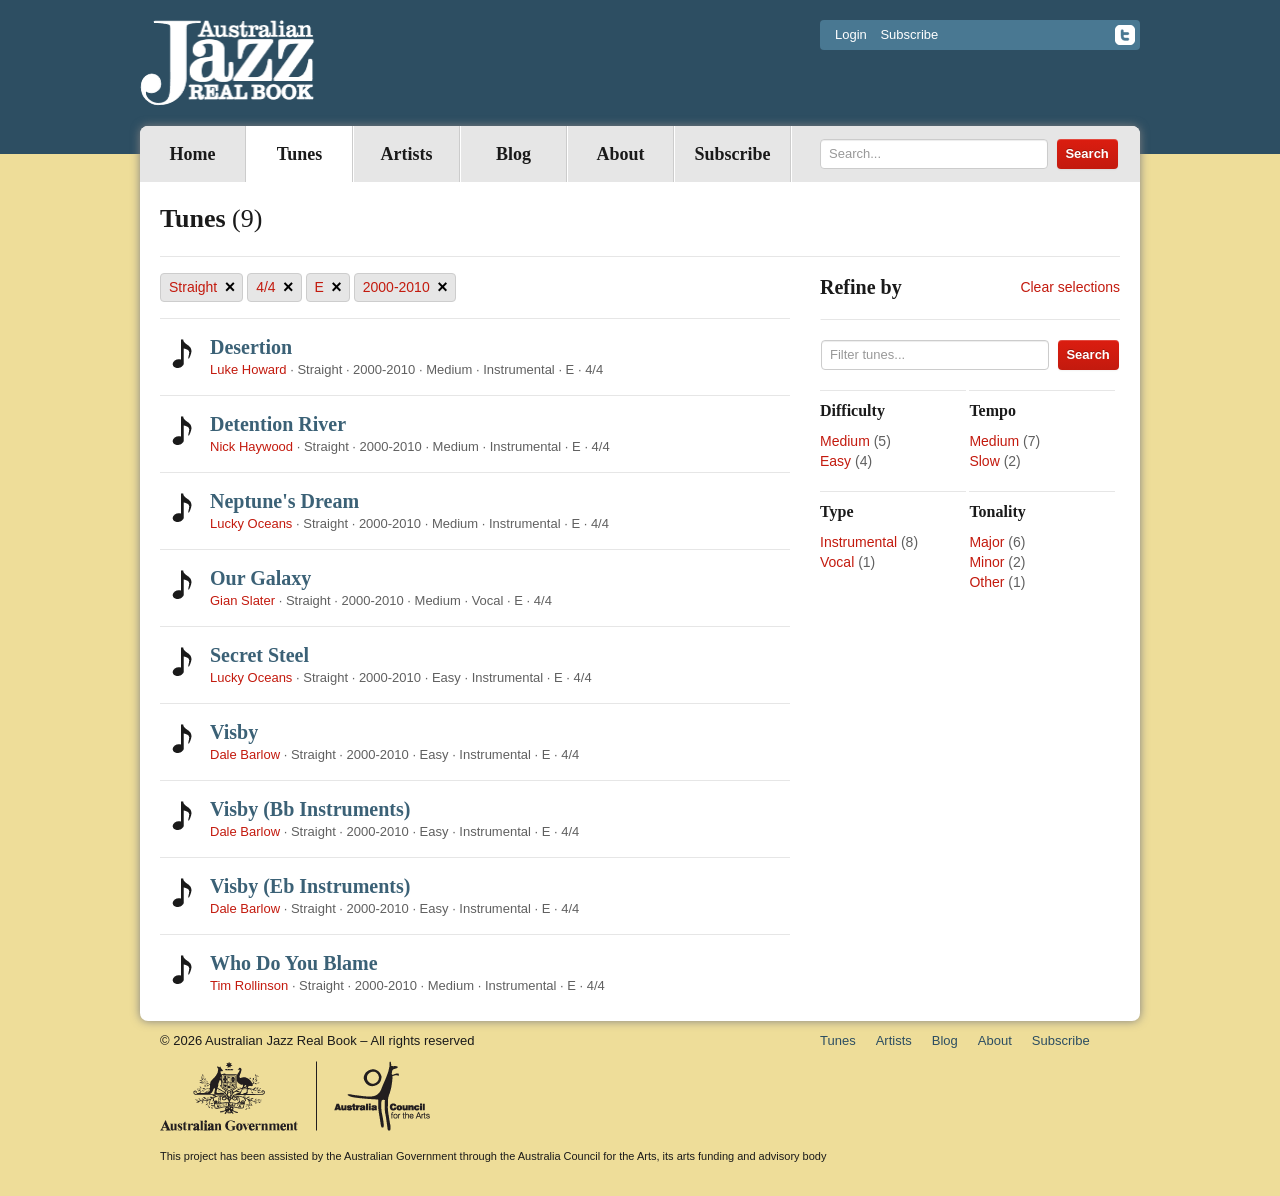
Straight (202, 287)
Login (851, 34)
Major (986, 542)
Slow (984, 461)
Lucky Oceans (251, 523)
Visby (234, 732)
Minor (986, 562)
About (620, 154)
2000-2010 (405, 287)
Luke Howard (248, 369)
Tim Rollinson (249, 985)
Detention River (278, 424)
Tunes (299, 154)
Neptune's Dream (284, 501)
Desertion (251, 347)
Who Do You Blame (294, 963)
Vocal (837, 562)
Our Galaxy (260, 578)
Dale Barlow (245, 754)
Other (986, 582)
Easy (835, 461)
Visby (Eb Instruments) (310, 886)
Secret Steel (259, 655)
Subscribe (909, 34)
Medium (845, 441)
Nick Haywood (251, 446)
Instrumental (858, 542)
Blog (513, 154)
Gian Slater (242, 600)
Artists (407, 154)
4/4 (274, 287)
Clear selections (1070, 287)
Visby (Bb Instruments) (310, 809)
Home (193, 154)
